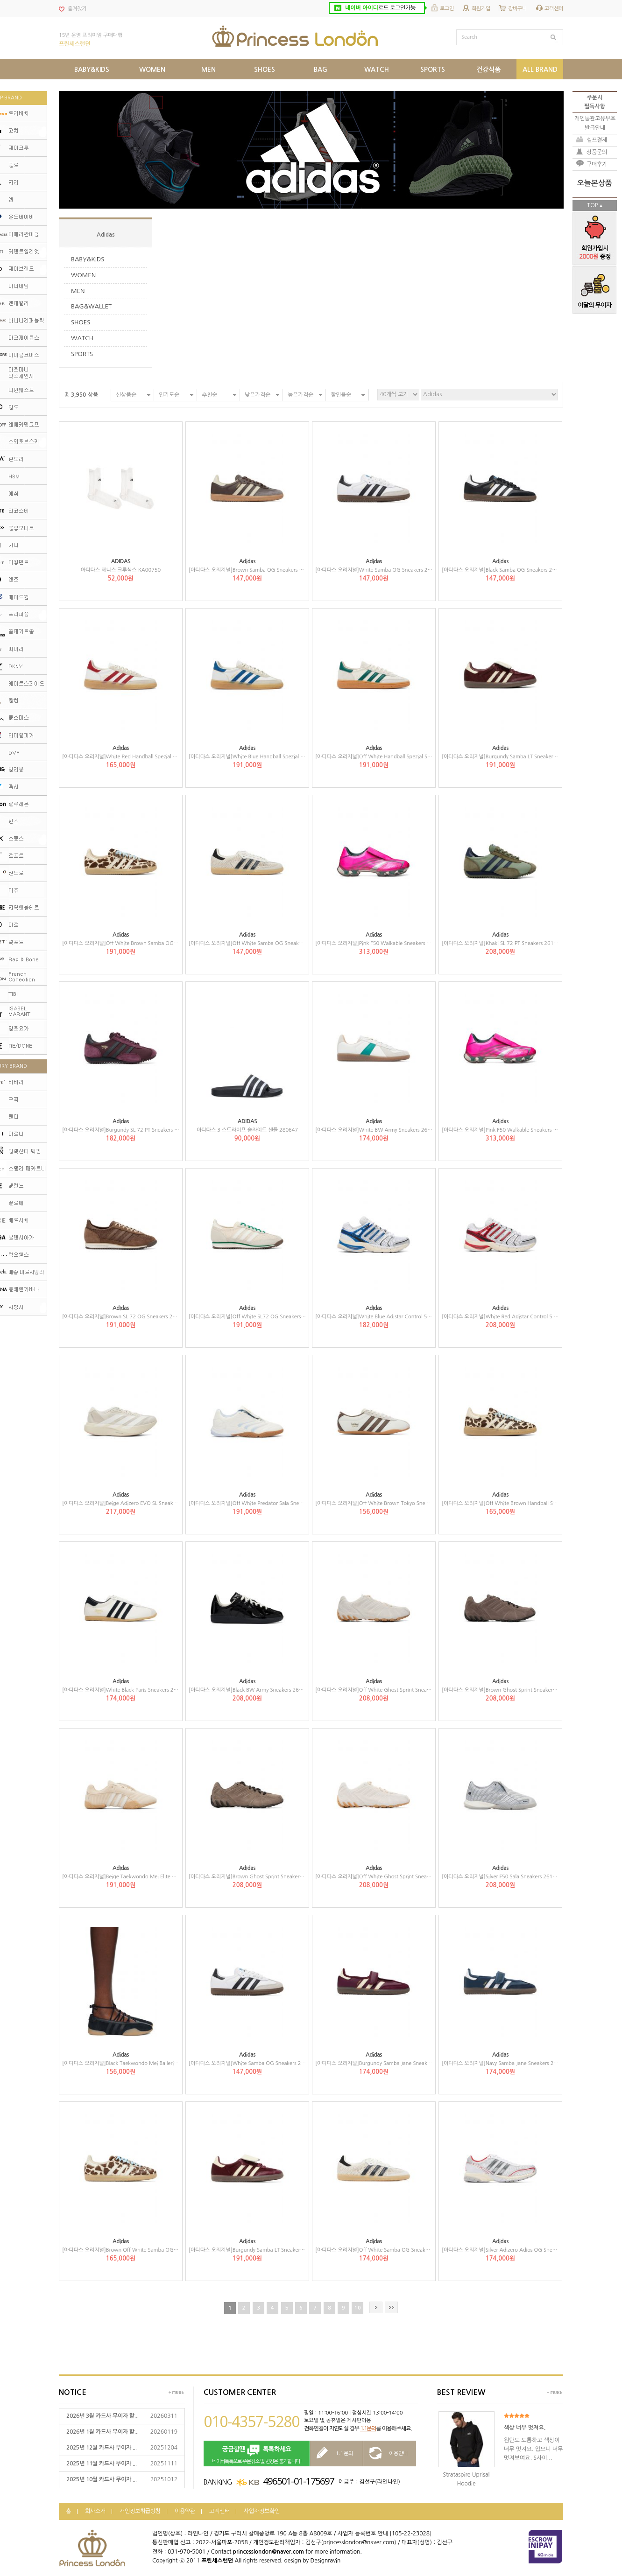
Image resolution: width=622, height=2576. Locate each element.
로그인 (447, 8)
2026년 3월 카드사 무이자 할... (102, 2416)
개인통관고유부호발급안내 (594, 123)
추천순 (209, 395)
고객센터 (553, 8)
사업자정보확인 (262, 2511)
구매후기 (597, 164)
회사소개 (95, 2511)
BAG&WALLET (91, 306)
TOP (592, 205)
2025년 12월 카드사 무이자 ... (101, 2447)
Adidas (106, 235)
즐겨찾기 (77, 8)
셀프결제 (597, 140)
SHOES (80, 322)
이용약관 (185, 2511)
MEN (78, 291)
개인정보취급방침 (140, 2511)
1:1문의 (368, 2428)
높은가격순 (300, 395)
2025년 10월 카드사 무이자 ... (101, 2479)
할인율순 (341, 395)
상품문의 (597, 152)
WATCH (82, 338)
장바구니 (517, 8)
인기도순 (169, 395)
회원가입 (481, 8)
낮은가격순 (257, 395)
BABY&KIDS (87, 259)
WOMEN (83, 275)
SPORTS (82, 354)
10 (357, 2307)
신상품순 (126, 395)
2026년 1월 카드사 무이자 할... (102, 2432)
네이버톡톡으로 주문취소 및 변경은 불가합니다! (257, 2454)
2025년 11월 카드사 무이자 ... (101, 2463)
